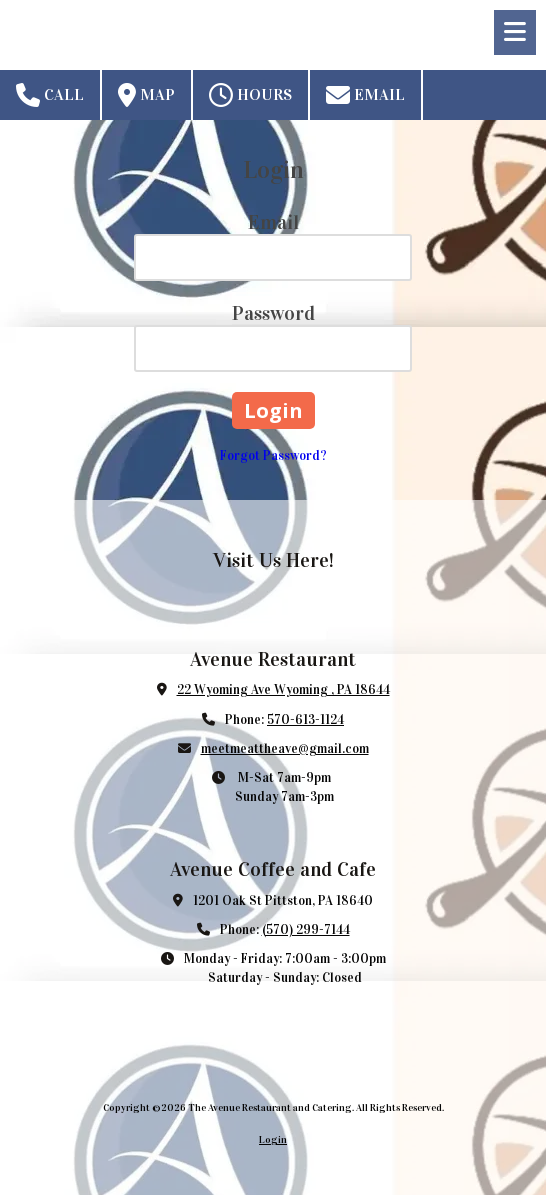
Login (273, 1140)
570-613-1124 (305, 720)
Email (365, 95)
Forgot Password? (273, 456)
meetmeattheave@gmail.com (285, 749)
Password (273, 313)
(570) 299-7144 (306, 930)
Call (50, 95)
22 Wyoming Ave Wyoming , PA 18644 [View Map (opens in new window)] (283, 690)
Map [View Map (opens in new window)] (146, 95)
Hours (250, 95)
